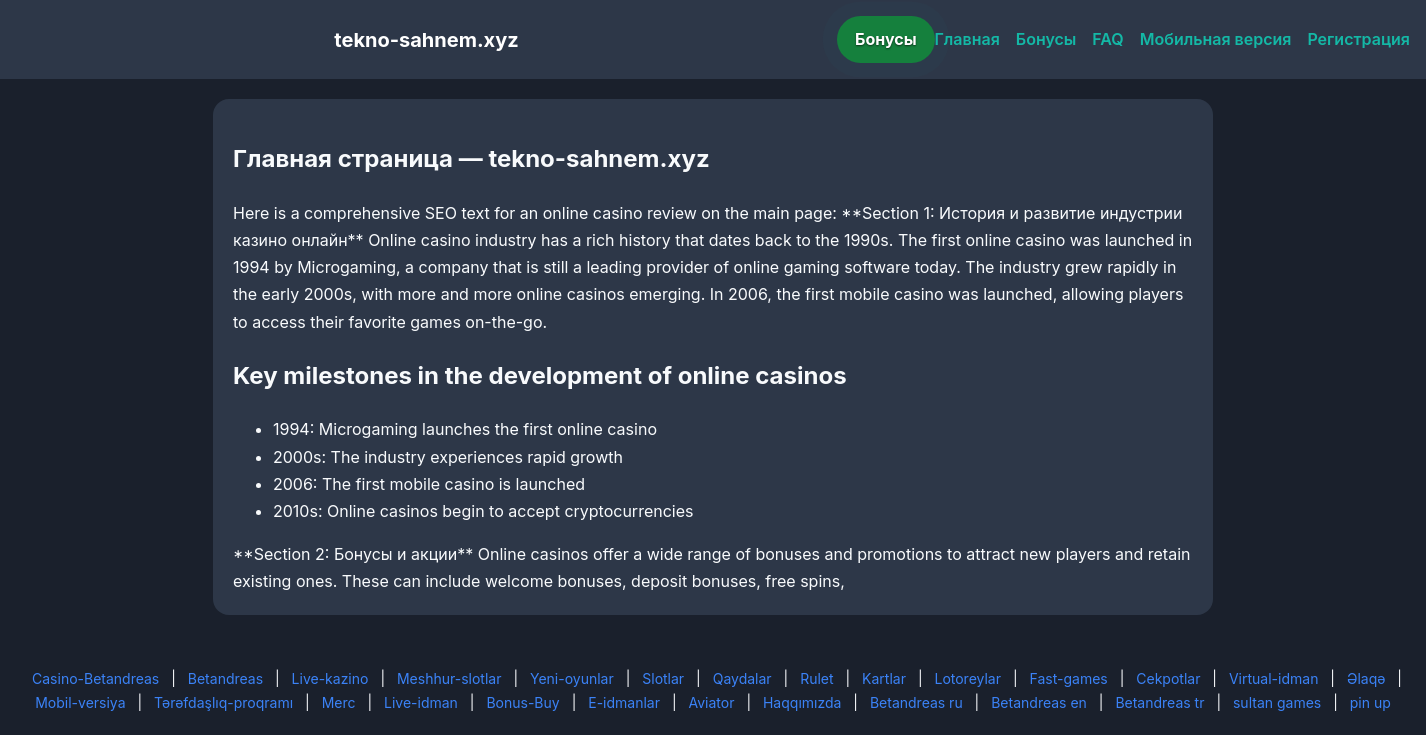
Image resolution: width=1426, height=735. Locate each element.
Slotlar (663, 678)
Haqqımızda (802, 702)
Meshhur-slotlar (449, 678)
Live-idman (421, 702)
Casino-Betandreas (95, 678)
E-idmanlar (624, 702)
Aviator (712, 702)
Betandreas (225, 678)
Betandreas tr (1159, 702)
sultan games (1277, 702)
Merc (339, 702)
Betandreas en (1039, 702)
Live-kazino (330, 678)
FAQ (1107, 39)
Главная (967, 39)
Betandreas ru (916, 702)
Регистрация (1358, 39)
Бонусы (886, 39)
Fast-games (1069, 678)
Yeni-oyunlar (572, 678)
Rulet (816, 678)
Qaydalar (742, 678)
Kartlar (884, 678)
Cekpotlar (1168, 678)
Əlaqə (1366, 678)
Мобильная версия (1216, 39)
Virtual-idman (1273, 678)
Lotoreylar (967, 678)
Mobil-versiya (80, 702)
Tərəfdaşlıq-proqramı (223, 702)
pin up (1370, 702)
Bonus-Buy (522, 702)
